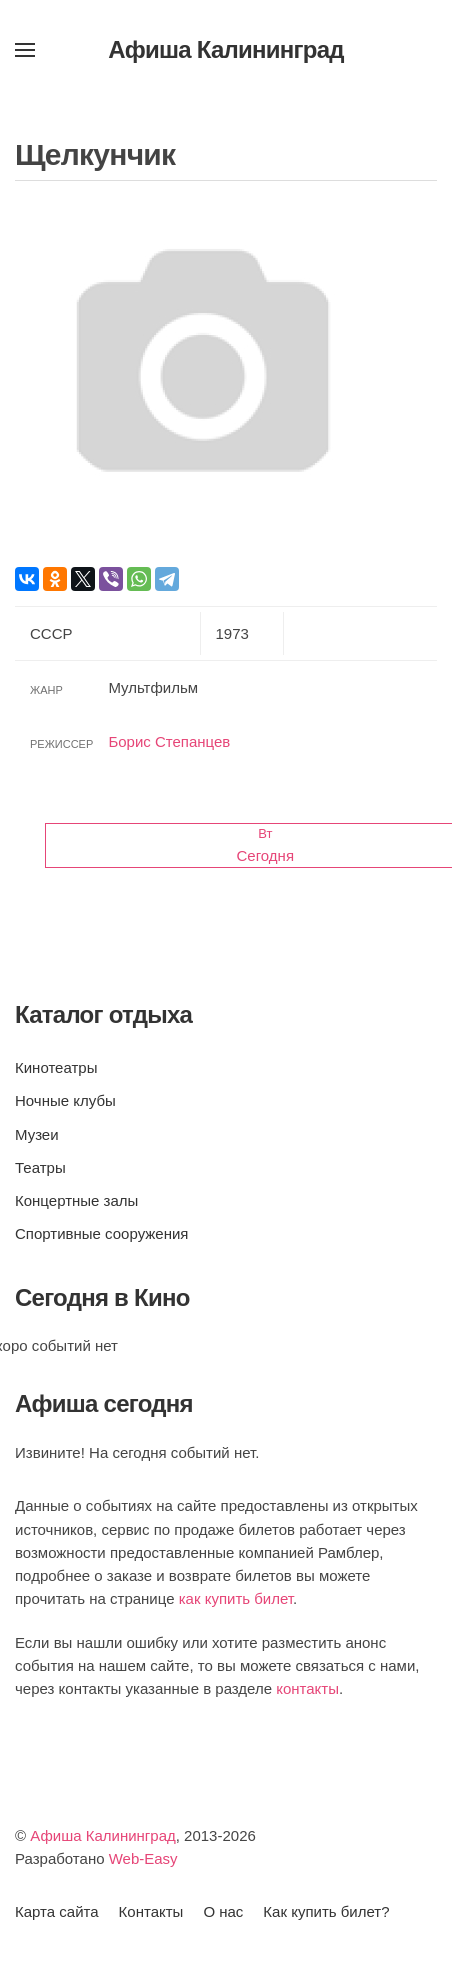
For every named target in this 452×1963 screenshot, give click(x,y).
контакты (307, 1688)
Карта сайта (57, 1911)
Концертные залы (76, 1200)
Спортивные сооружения (101, 1233)
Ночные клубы (65, 1100)
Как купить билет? (326, 1911)
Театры (40, 1167)
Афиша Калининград (103, 1835)
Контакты (151, 1911)
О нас (223, 1911)
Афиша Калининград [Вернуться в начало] (226, 49)
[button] (25, 50)
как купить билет (236, 1598)
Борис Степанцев (169, 741)
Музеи (37, 1134)
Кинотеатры (56, 1067)
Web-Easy (143, 1858)
